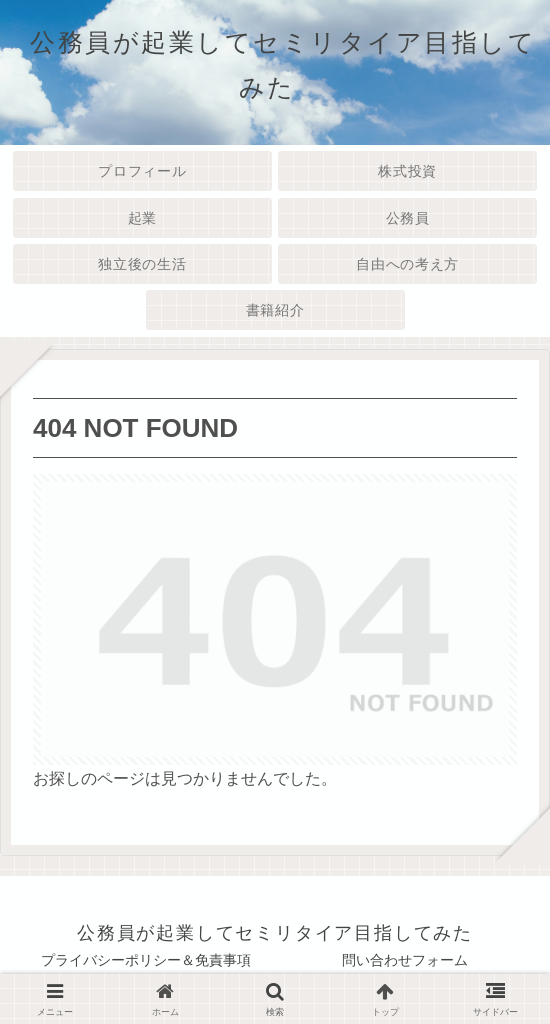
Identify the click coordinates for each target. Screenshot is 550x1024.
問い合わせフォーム (405, 960)
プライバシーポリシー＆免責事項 (146, 960)
